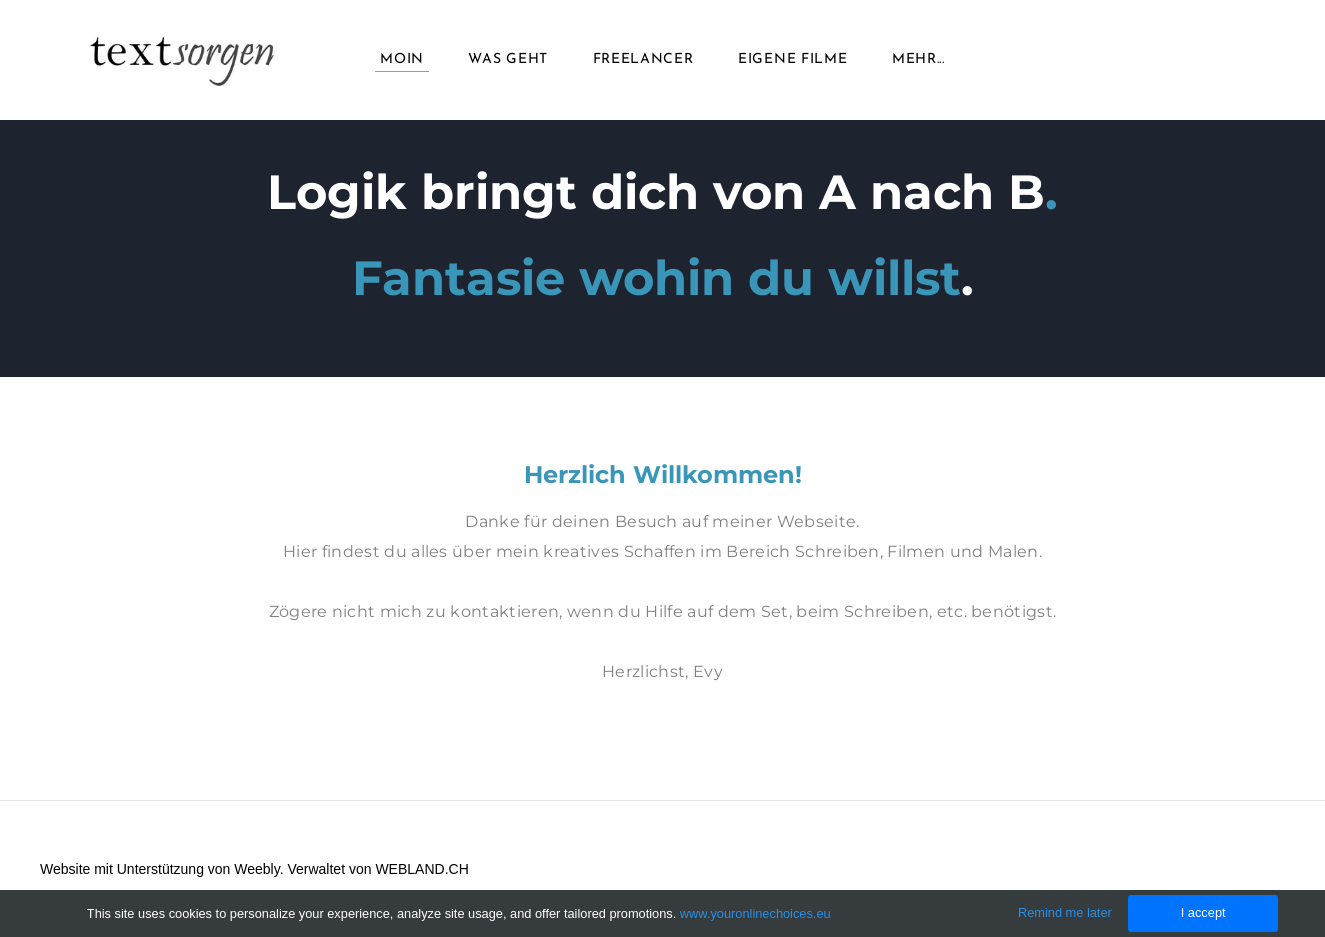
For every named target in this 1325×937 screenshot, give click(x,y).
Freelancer (643, 59)
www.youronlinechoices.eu (755, 913)
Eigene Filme (792, 59)
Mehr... (918, 59)
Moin (402, 59)
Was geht (508, 59)
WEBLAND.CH (421, 869)
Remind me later (1065, 912)
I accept (1203, 912)
